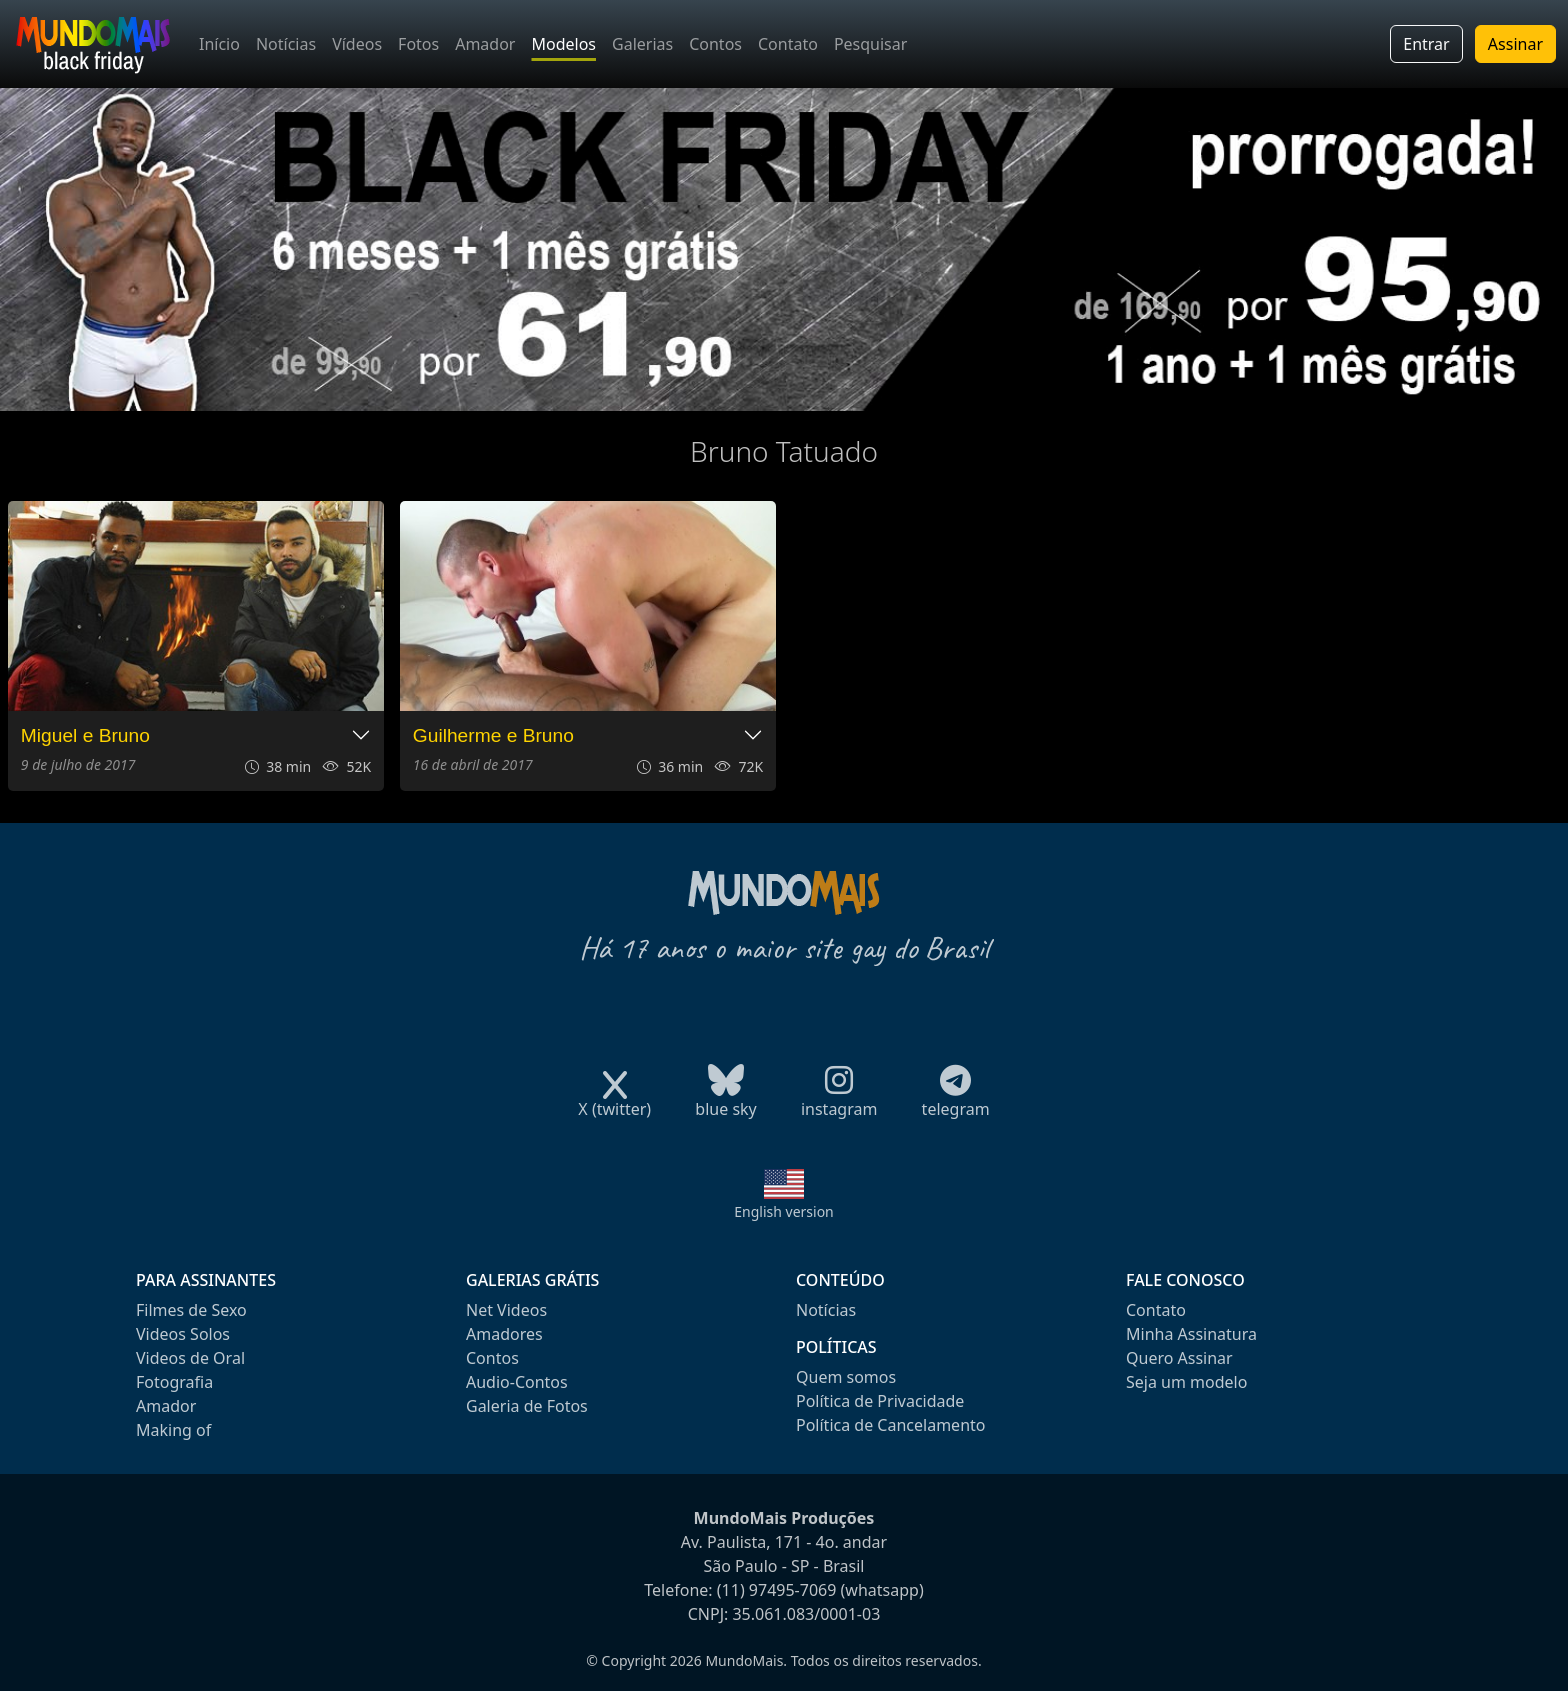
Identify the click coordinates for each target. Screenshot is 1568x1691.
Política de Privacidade (880, 1401)
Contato (788, 44)
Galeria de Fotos (527, 1406)
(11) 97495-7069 (777, 1590)
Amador (485, 44)
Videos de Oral (190, 1358)
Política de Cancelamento (890, 1425)
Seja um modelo (1186, 1382)
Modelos (563, 44)
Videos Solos (183, 1334)
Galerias (642, 44)
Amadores (504, 1334)
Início (219, 44)
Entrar (1426, 44)
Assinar (1515, 44)
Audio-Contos (517, 1382)
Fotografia (174, 1382)
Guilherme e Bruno (493, 735)
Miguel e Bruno (85, 735)
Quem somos (846, 1377)
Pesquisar (870, 44)
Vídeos (357, 44)
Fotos (418, 44)
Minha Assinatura (1191, 1334)
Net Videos (506, 1310)
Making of (173, 1430)
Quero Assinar (1179, 1358)
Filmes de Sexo (191, 1310)
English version (784, 1211)
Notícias (286, 44)
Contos (715, 44)
